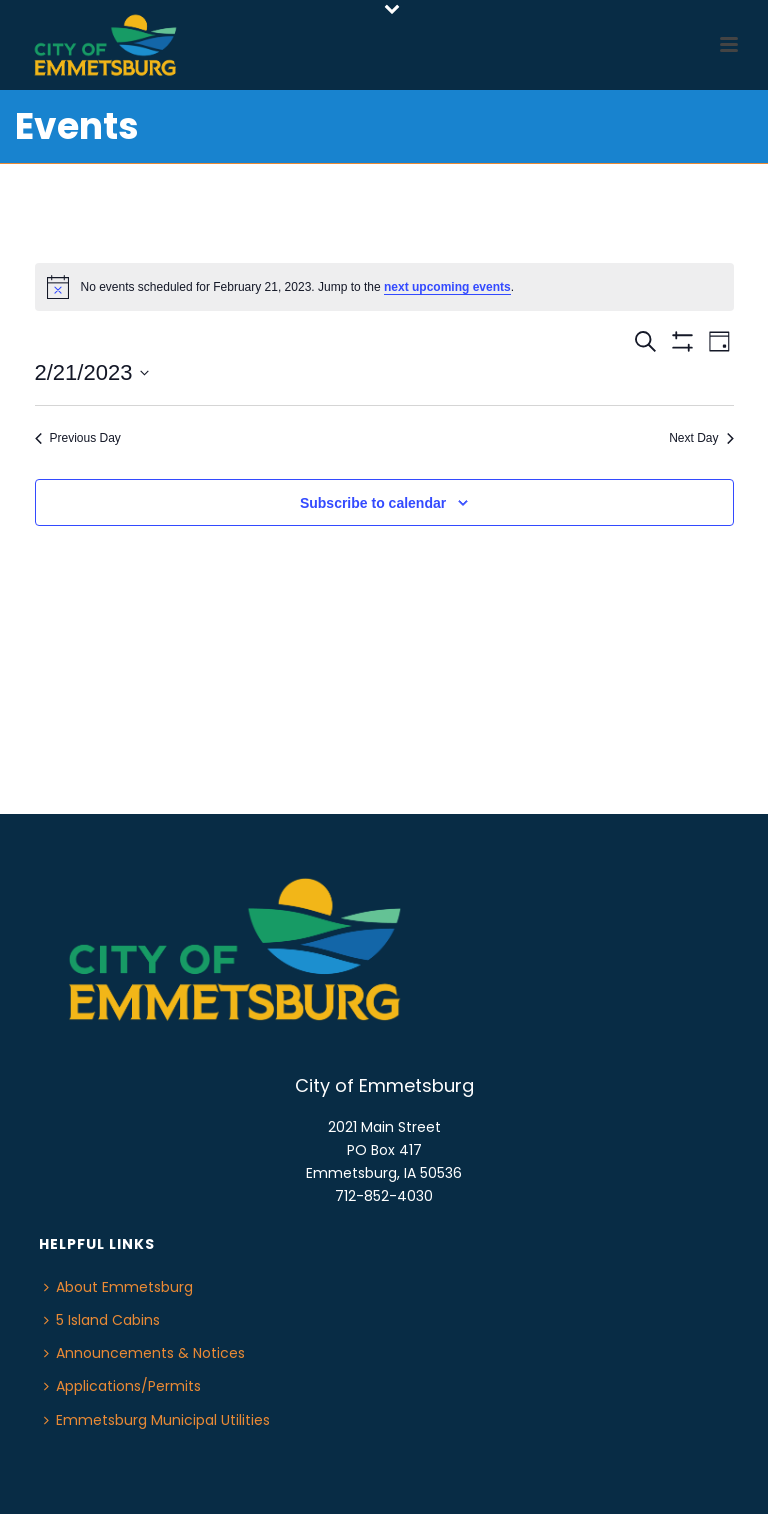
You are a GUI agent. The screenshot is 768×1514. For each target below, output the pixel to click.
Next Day (701, 438)
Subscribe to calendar (373, 503)
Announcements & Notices (144, 1353)
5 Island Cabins (102, 1320)
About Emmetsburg (118, 1287)
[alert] (384, 287)
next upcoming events (447, 287)
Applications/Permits (122, 1386)
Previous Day (78, 438)
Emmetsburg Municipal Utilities (157, 1420)
